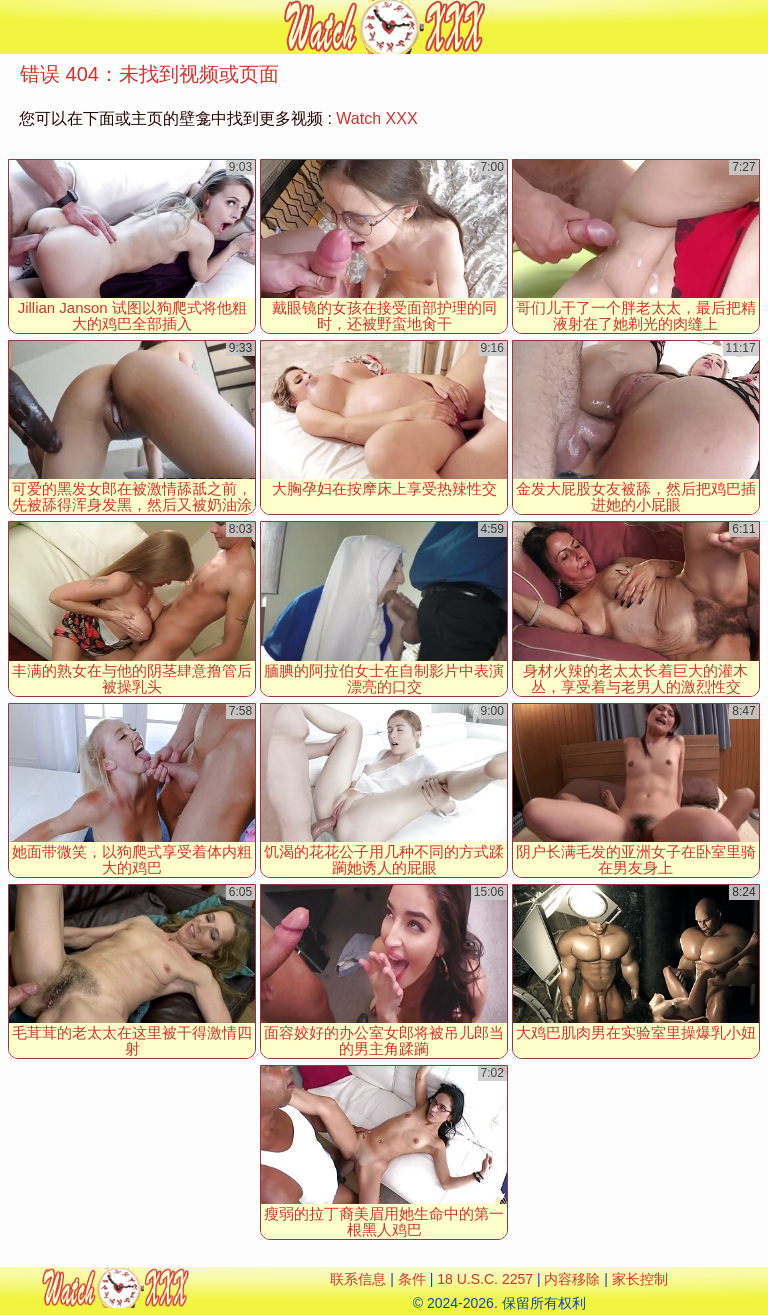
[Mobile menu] (18, 27)
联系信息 (358, 1279)
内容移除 (572, 1279)
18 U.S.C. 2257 (485, 1279)
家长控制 (640, 1279)
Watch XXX (376, 118)
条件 (412, 1279)
